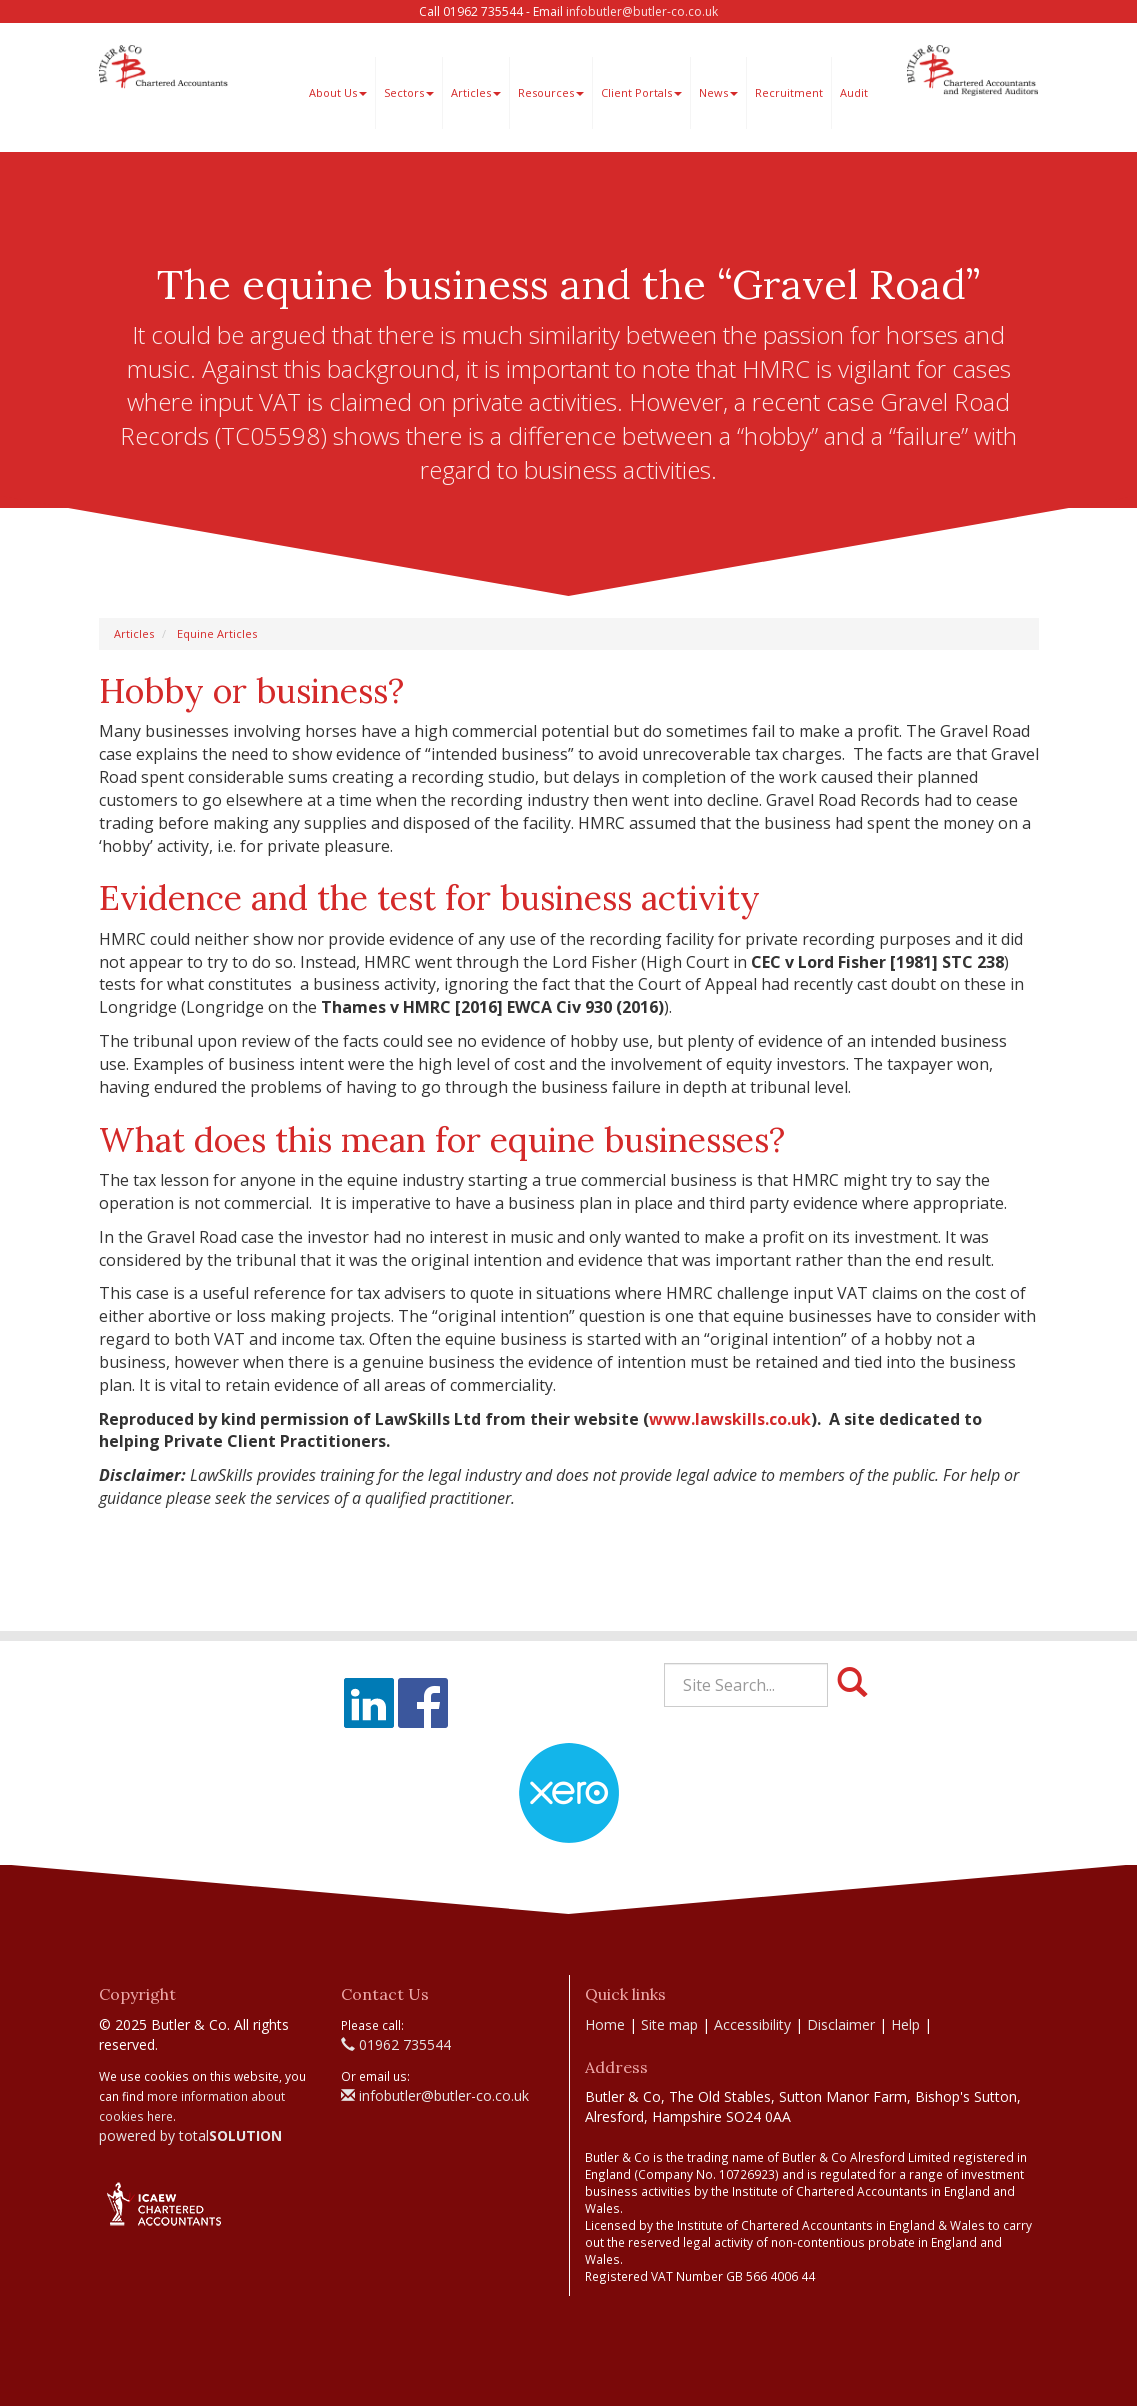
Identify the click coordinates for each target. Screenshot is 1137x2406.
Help (905, 2024)
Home (605, 2024)
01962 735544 (396, 2044)
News (718, 92)
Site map (669, 2024)
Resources (551, 92)
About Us (338, 92)
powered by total (190, 2135)
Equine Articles (217, 633)
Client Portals (641, 92)
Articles (476, 92)
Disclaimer (841, 2024)
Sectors (409, 92)
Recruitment (789, 92)
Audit (854, 92)
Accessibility (752, 2024)
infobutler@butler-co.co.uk (642, 11)
